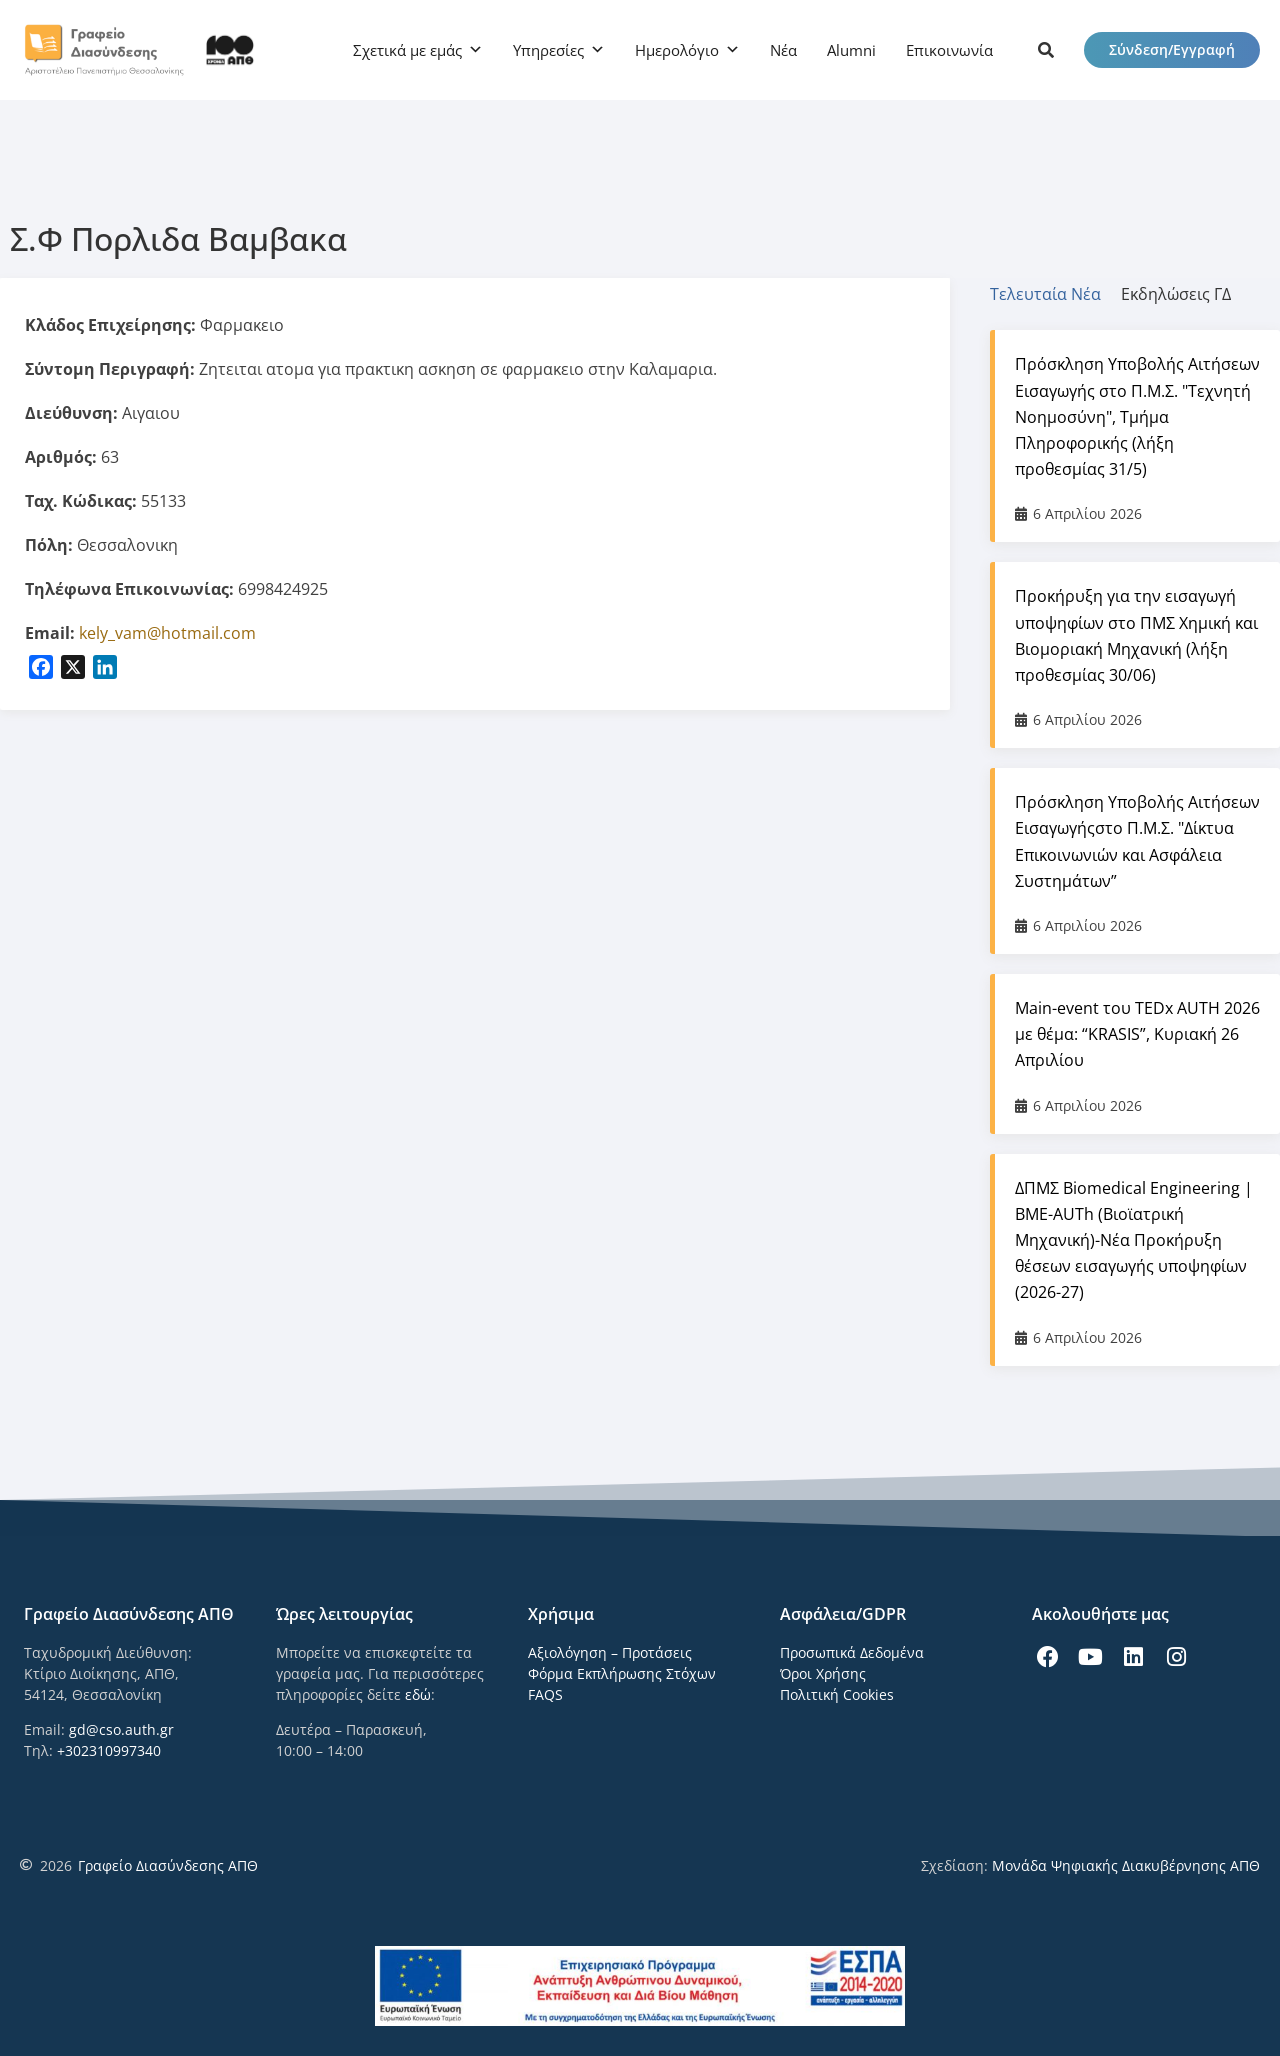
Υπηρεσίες (548, 50)
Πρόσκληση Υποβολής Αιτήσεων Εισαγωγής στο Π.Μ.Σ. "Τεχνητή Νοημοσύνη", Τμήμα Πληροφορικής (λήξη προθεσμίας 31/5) (1137, 416)
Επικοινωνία (949, 50)
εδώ (418, 1694)
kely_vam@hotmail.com (167, 633)
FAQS (545, 1694)
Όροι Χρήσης (823, 1673)
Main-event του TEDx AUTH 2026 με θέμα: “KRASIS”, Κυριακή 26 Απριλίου (1137, 1034)
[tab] (1055, 294)
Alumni (851, 50)
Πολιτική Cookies (837, 1694)
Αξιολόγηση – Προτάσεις (610, 1652)
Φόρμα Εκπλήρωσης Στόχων (622, 1673)
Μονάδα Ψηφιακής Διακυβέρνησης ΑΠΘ (1126, 1865)
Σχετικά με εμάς (407, 50)
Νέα (783, 50)
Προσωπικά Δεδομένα (852, 1652)
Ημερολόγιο (677, 50)
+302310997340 (109, 1750)
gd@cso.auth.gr (121, 1729)
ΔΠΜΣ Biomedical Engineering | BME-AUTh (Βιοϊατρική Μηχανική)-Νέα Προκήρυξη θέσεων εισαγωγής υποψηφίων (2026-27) (1134, 1240)
